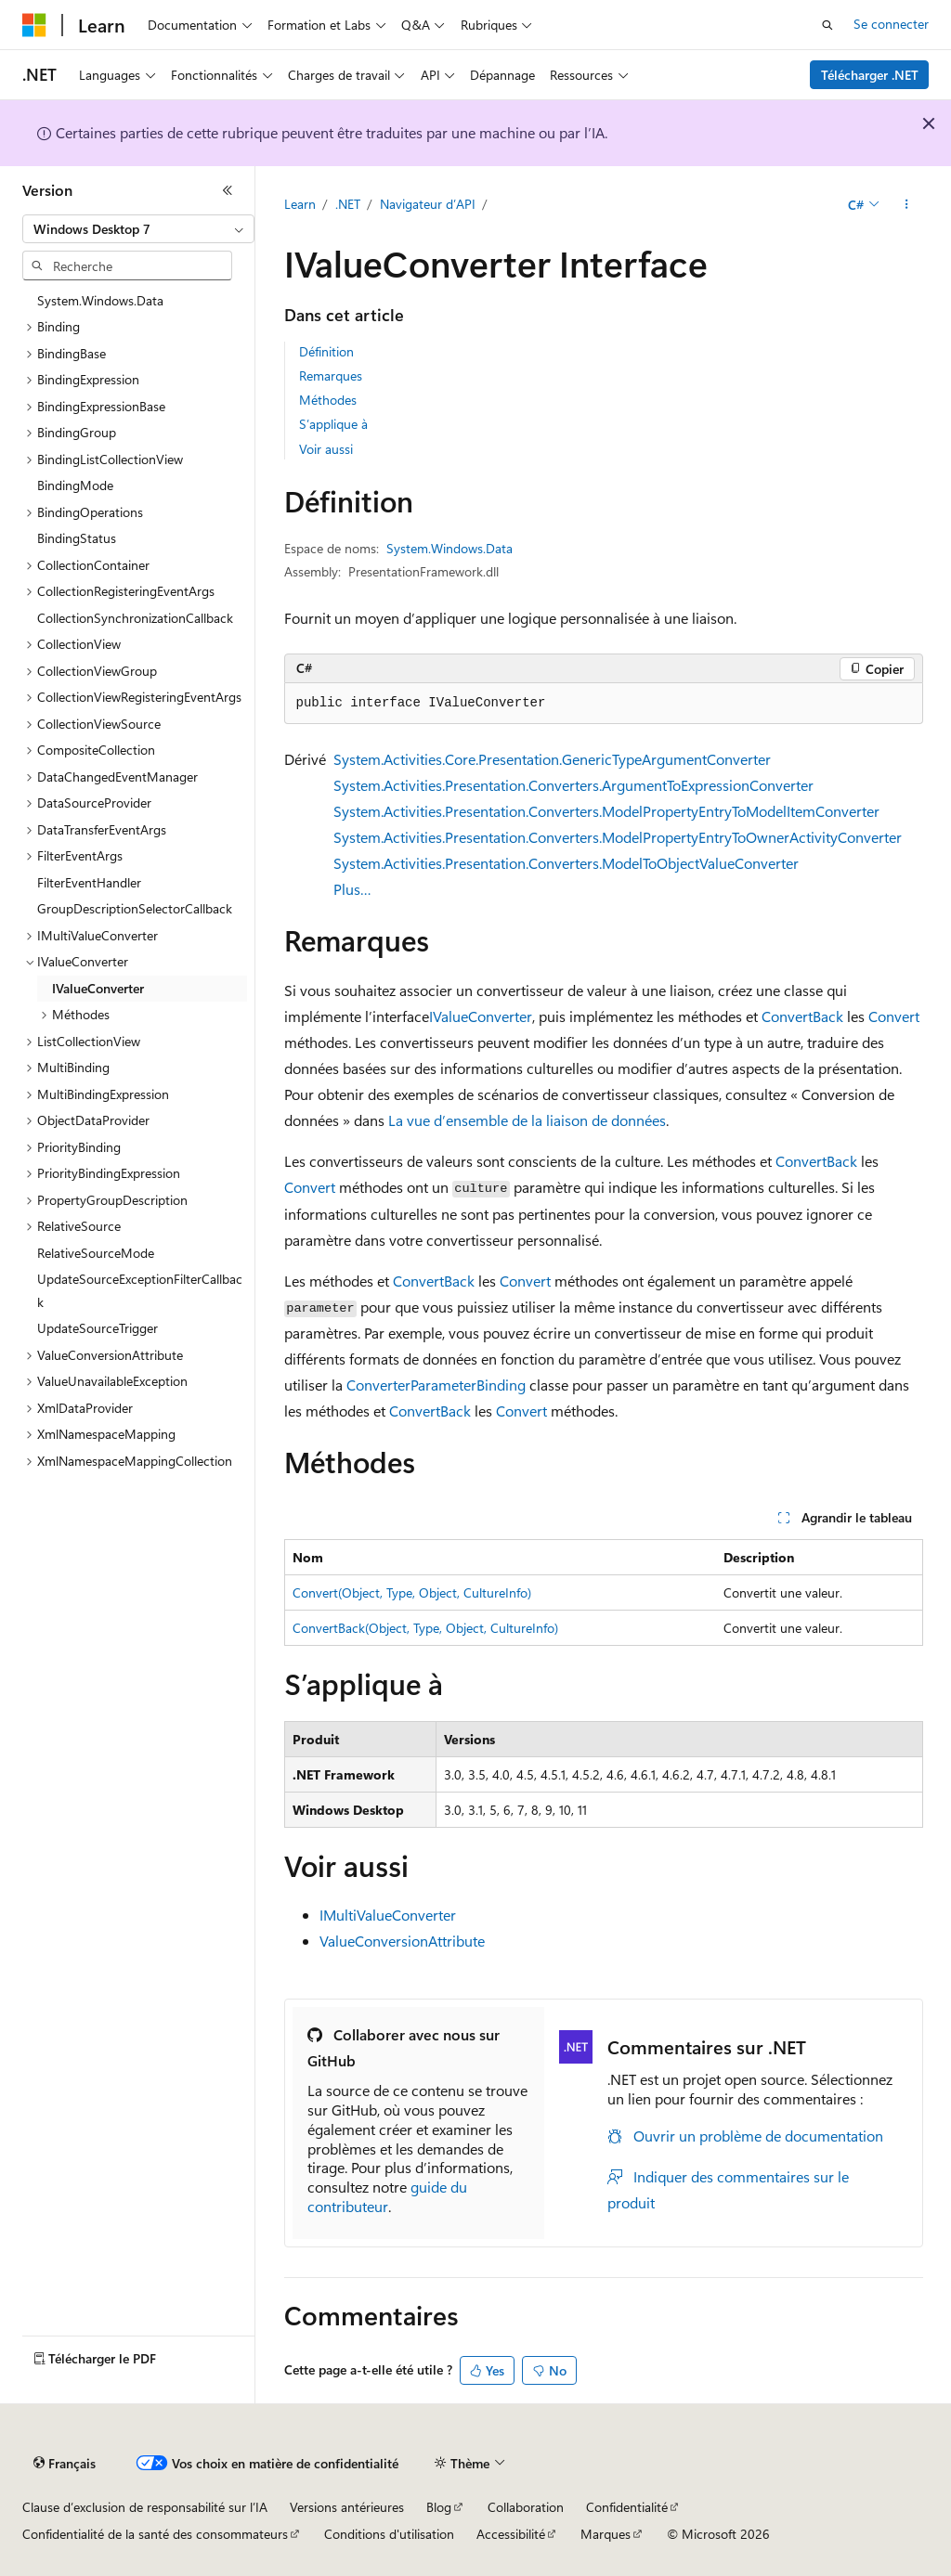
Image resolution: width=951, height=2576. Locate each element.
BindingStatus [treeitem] (76, 538)
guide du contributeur (387, 2196)
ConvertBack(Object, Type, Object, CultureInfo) (425, 1628)
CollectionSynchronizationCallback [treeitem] (135, 618)
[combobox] (138, 229)
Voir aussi (326, 449)
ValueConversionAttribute (402, 1940)
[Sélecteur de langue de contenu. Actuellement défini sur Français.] (64, 2464)
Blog (438, 2507)
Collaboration (526, 2507)
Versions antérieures (347, 2507)
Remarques (330, 375)
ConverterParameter (411, 1384)
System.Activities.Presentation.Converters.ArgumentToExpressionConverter (573, 785)
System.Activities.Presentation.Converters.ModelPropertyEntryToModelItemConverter (606, 811)
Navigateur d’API (428, 204)
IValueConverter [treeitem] (98, 988)
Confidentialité (627, 2507)
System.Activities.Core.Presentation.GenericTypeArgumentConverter (552, 759)
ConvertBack (802, 1016)
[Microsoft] (34, 25)
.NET (347, 204)
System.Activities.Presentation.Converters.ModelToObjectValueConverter (566, 863)
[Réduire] (227, 190)
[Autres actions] (906, 205)
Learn (300, 204)
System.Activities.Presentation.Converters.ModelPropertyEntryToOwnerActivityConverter (617, 837)
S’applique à (333, 424)
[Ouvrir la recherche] (827, 25)
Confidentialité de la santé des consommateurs (155, 2534)
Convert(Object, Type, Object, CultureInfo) (412, 1592)
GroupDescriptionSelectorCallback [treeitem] (134, 908)
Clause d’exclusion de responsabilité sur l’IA (144, 2507)
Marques (605, 2534)
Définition (326, 351)
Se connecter (891, 23)
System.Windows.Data (449, 548)
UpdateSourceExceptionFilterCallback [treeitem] (139, 1290)
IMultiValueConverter (387, 1914)
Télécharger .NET (869, 75)
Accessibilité (510, 2534)
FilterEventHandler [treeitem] (89, 882)
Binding (501, 1384)
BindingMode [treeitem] (75, 485)
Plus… (352, 889)
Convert (893, 1016)
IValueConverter (480, 1016)
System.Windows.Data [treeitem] (100, 300)
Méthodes (328, 399)
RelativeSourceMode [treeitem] (95, 1253)
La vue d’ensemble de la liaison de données (527, 1120)
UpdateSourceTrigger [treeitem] (97, 1328)
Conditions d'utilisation (389, 2534)
